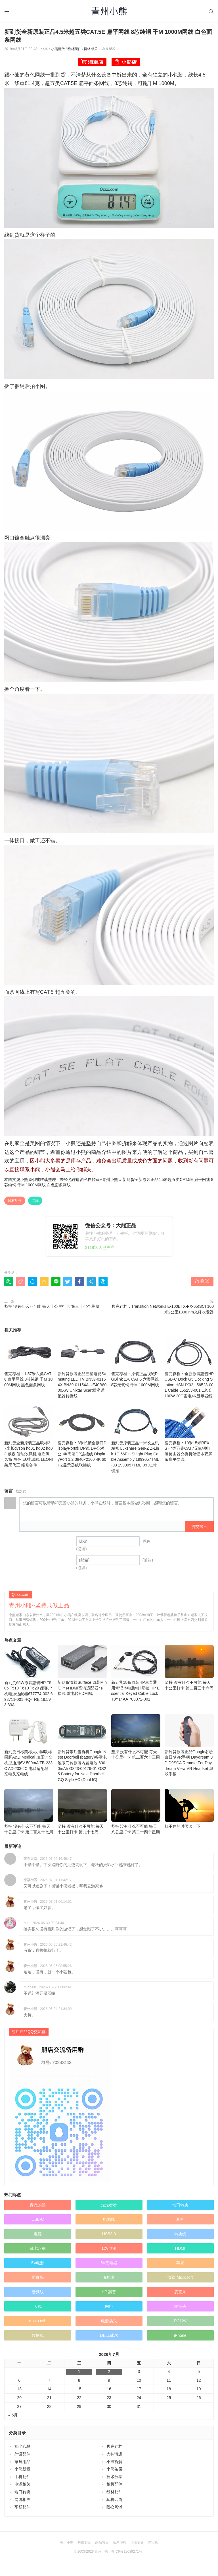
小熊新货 (58, 49)
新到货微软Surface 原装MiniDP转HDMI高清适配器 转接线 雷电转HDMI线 (82, 1659)
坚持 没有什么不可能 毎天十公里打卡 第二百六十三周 (135, 1725)
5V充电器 (108, 2251)
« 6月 (13, 2404)
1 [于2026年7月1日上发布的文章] (79, 2360)
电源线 (109, 2208)
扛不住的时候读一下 (189, 1797)
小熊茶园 (114, 2458)
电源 (38, 2222)
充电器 (109, 2266)
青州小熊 (110, 1179)
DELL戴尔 (109, 2324)
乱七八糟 (38, 2237)
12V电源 (108, 2237)
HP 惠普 (109, 2280)
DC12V (180, 2310)
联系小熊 (119, 2531)
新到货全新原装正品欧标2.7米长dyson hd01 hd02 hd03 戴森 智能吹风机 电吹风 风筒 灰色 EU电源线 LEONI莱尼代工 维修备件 (28, 1436)
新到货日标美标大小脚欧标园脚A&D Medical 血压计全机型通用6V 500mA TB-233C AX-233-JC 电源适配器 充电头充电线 (28, 1734)
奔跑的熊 (38, 2193)
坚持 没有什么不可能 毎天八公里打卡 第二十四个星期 (135, 1800)
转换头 (180, 2295)
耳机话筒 (114, 2488)
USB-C (38, 2208)
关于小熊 (67, 2531)
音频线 (38, 2280)
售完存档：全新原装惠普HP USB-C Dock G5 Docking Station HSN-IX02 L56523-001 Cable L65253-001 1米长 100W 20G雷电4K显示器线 (189, 1367)
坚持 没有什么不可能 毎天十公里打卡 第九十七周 (82, 1800)
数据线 (38, 2324)
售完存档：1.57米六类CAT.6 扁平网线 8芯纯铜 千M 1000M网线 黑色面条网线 (28, 1361)
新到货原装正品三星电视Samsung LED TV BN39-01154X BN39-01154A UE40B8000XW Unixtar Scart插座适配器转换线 (82, 1367)
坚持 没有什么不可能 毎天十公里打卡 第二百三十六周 (189, 1656)
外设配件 (22, 2443)
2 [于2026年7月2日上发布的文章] (109, 2360)
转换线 (180, 2222)
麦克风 (180, 2280)
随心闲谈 (114, 2496)
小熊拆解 (114, 2450)
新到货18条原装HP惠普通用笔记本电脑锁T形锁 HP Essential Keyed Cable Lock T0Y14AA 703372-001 (135, 1662)
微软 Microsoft (180, 2266)
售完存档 (114, 2435)
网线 (35, 1201)
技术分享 (114, 2465)
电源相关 (22, 2473)
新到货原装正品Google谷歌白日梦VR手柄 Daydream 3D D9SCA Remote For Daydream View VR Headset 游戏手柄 (189, 1734)
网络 (109, 2295)
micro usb (38, 2310)
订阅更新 (137, 2531)
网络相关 (91, 49)
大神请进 (114, 2443)
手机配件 (22, 2465)
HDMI (180, 2237)
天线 (38, 2295)
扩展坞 (38, 2266)
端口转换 (180, 2193)
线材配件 (74, 49)
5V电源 (37, 2251)
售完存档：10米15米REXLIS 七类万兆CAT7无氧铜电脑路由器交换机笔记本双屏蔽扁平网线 (189, 1433)
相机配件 (114, 2473)
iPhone (180, 2324)
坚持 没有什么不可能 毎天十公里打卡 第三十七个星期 (51, 1306)
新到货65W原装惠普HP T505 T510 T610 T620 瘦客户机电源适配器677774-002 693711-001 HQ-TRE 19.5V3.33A (28, 1665)
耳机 (180, 2208)
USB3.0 (109, 2222)
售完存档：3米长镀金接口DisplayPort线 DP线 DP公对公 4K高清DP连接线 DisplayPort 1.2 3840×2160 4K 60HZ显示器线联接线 (82, 1436)
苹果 (180, 2251)
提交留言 (199, 1526)
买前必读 (84, 2531)
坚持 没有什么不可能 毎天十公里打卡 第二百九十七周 (28, 1800)
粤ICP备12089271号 (126, 2540)
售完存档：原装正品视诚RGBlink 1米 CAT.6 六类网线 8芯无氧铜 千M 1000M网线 (135, 1361)
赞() (202, 1281)
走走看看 (109, 2193)
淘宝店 (153, 2531)
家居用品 (22, 2450)
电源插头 (109, 2310)
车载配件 (22, 2496)
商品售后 (102, 2531)
